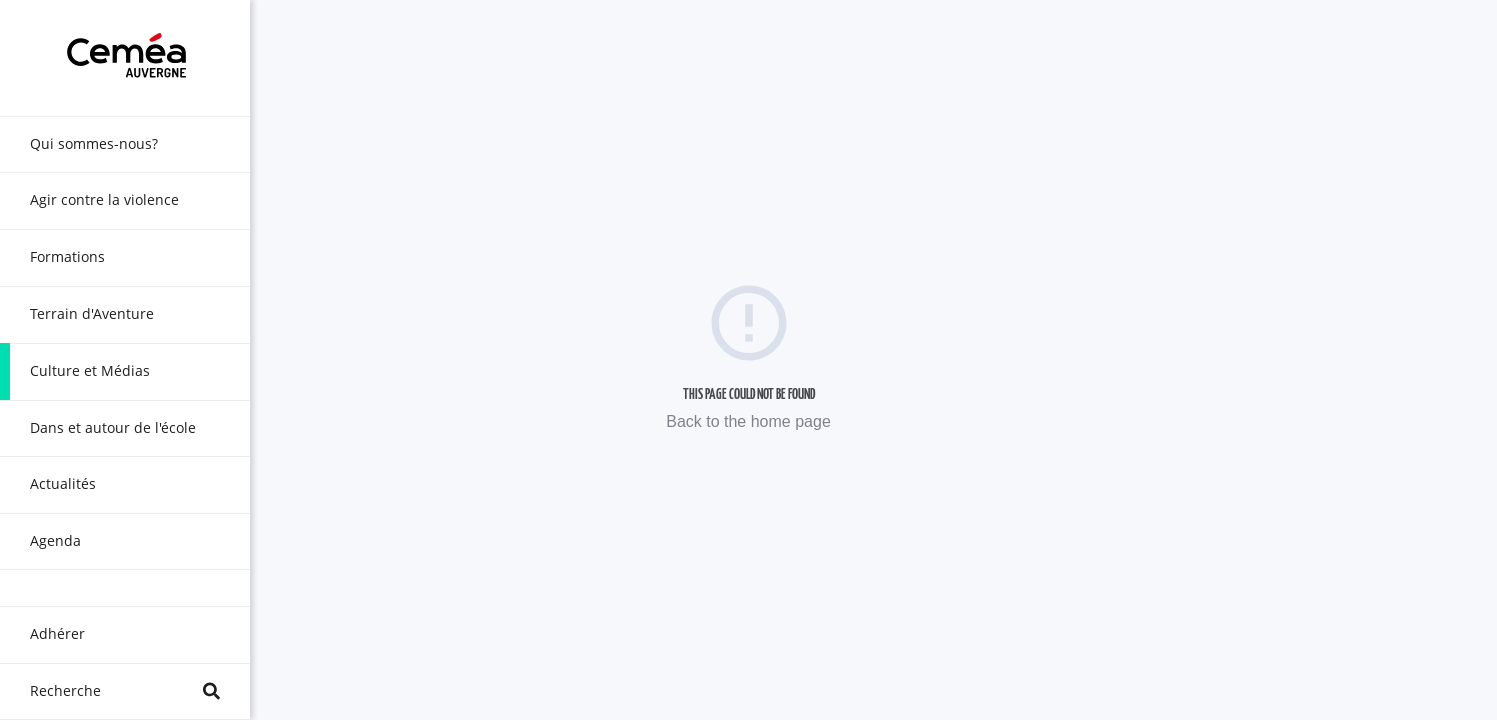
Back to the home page (748, 421)
